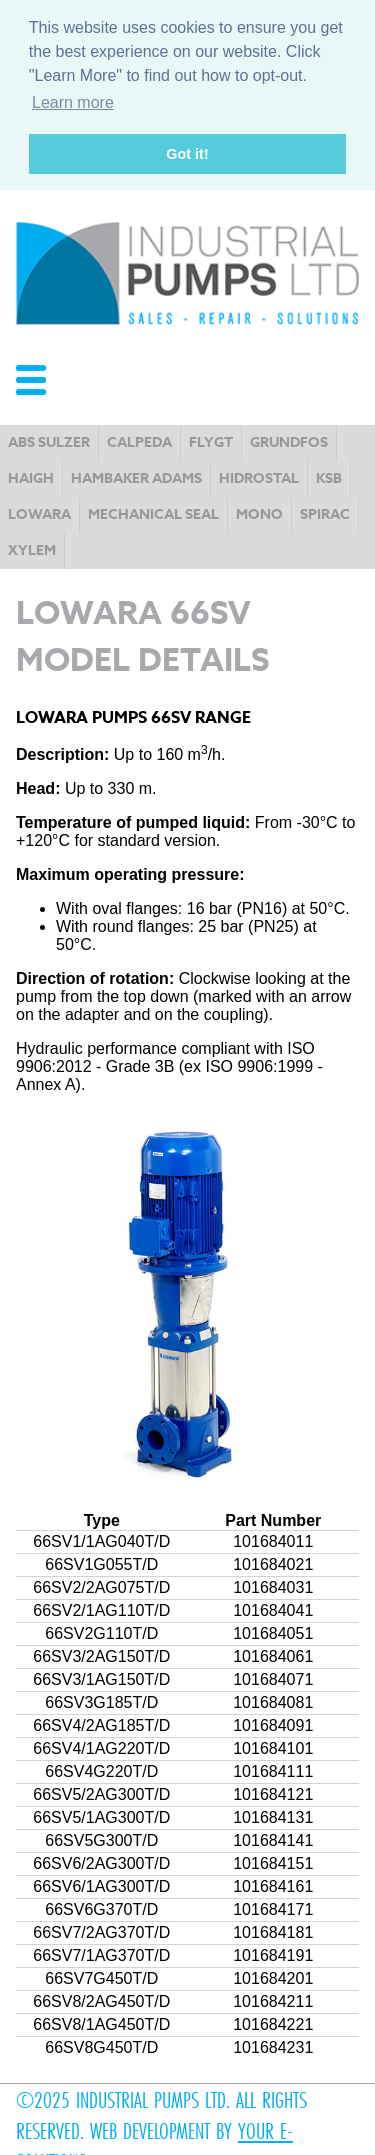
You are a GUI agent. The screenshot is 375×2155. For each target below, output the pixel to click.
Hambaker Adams (136, 476)
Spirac (325, 512)
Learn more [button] (73, 102)
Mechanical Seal (153, 512)
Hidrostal (259, 476)
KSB (329, 476)
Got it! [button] (187, 154)
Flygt (211, 440)
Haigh (31, 476)
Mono (259, 512)
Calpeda (139, 440)
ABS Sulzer (49, 440)
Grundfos (289, 440)
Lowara (39, 512)
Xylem (32, 548)
